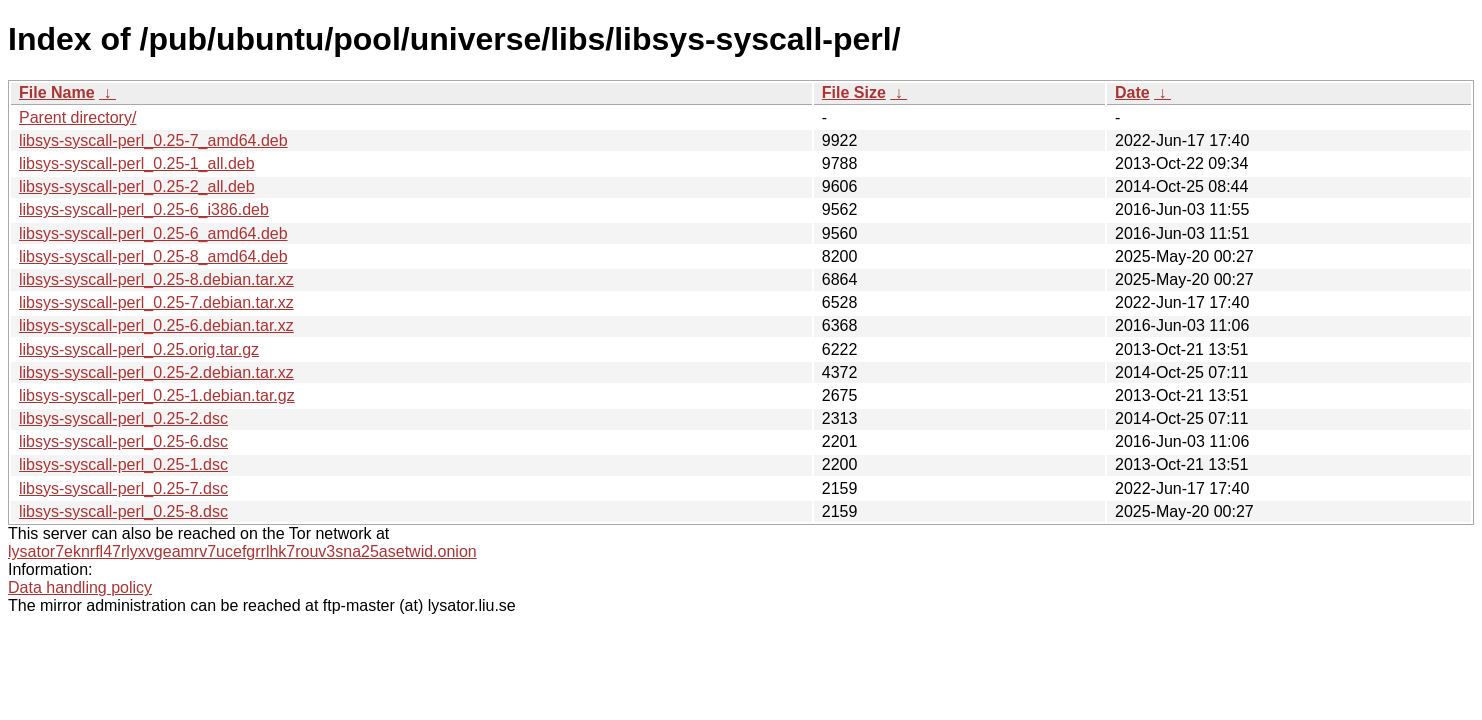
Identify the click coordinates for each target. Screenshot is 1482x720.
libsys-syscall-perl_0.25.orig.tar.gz (139, 349)
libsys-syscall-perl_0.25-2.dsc (123, 418)
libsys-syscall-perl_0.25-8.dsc (123, 511)
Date (1132, 92)
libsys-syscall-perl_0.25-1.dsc (123, 464)
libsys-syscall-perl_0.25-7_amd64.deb (153, 140)
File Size (854, 92)
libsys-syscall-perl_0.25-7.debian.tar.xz (156, 302)
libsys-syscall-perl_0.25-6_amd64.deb (153, 233)
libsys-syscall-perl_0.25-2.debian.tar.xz (156, 372)
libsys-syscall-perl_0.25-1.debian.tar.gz (157, 395)
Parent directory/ (77, 117)
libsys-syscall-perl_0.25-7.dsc (123, 488)
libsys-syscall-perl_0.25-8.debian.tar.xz (156, 279)
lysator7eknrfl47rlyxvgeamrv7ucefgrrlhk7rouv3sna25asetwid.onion (242, 551)
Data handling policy (80, 587)
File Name (57, 92)
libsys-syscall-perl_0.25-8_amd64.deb (153, 256)
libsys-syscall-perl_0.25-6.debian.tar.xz (156, 325)
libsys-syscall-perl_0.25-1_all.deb (137, 163)
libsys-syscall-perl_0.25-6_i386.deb (144, 209)
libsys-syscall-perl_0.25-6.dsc (123, 441)
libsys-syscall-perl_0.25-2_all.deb (137, 186)
